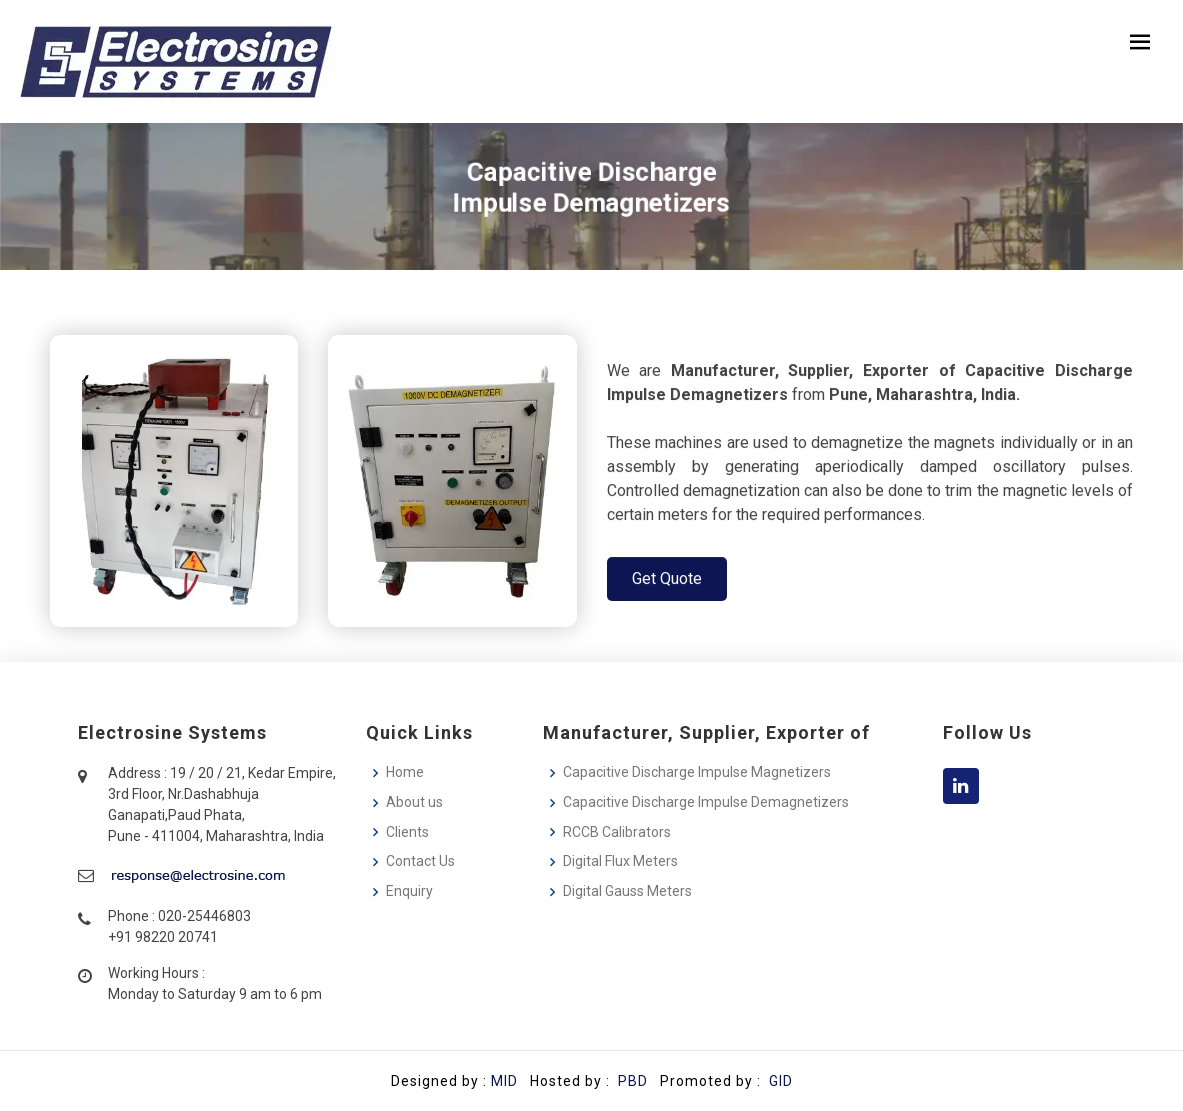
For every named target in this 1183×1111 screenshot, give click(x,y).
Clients (407, 832)
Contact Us (420, 861)
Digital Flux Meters (620, 861)
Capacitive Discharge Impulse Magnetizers (697, 772)
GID (779, 1081)
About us (414, 802)
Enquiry (409, 891)
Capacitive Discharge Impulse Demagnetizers (706, 802)
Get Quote (667, 583)
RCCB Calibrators (617, 832)
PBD (633, 1081)
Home (405, 772)
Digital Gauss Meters (627, 891)
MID (504, 1081)
